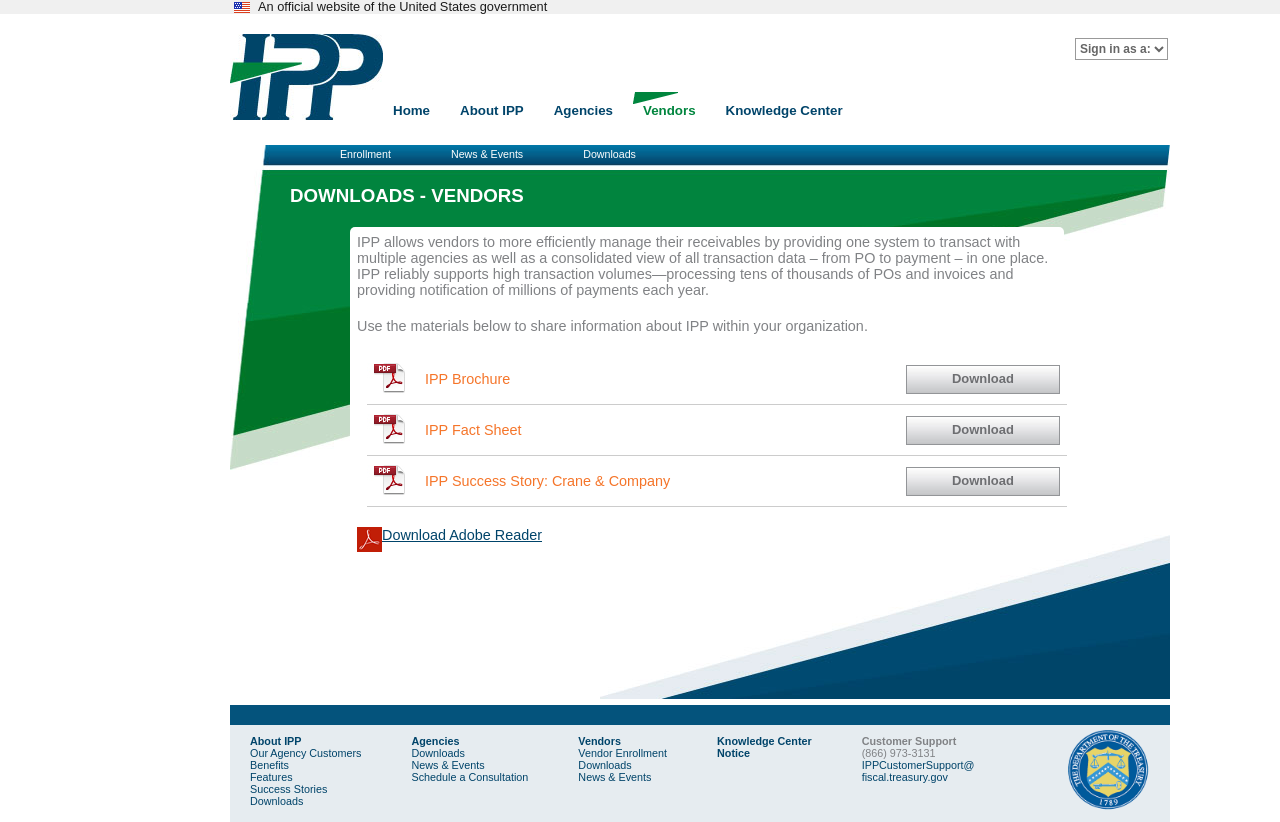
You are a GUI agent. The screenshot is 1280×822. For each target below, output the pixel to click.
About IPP (492, 110)
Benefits (269, 765)
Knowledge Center (784, 110)
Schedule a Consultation (469, 777)
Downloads (609, 154)
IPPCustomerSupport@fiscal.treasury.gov (918, 771)
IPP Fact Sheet (473, 430)
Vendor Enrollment (622, 753)
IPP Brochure (467, 379)
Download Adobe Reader (462, 535)
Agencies (583, 110)
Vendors (669, 110)
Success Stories (288, 789)
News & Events (487, 154)
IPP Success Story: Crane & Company (547, 481)
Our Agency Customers (305, 753)
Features (271, 777)
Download (983, 378)
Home (411, 110)
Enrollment (365, 154)
